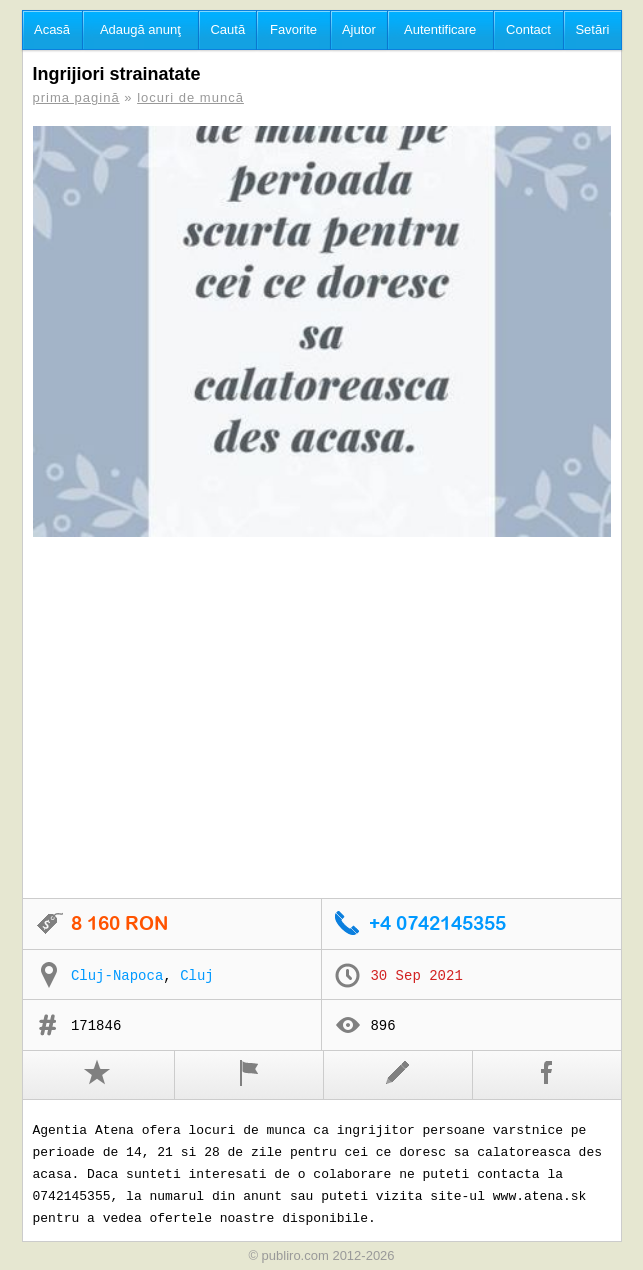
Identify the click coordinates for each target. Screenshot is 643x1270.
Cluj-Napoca (117, 976)
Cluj (197, 976)
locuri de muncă (190, 97)
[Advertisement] (322, 719)
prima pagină (76, 97)
